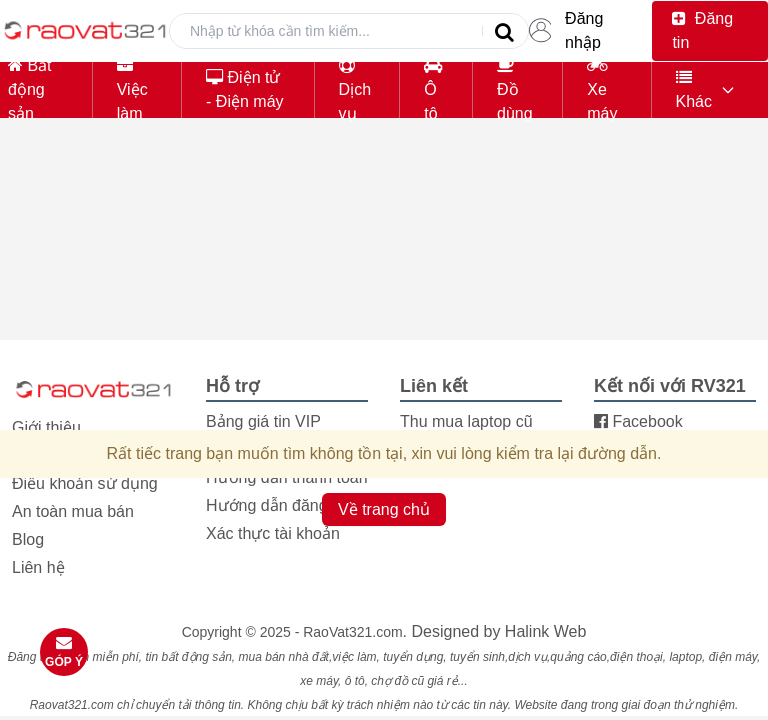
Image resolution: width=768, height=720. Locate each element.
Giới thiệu (46, 427)
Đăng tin (702, 30)
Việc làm (132, 89)
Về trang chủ (384, 509)
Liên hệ (38, 567)
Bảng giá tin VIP (263, 421)
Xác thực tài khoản (273, 533)
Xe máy (602, 89)
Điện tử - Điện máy (244, 89)
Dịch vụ (355, 89)
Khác (694, 89)
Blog (28, 539)
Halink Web (546, 631)
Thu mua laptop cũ (466, 421)
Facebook (638, 421)
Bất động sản (30, 89)
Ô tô (433, 89)
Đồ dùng (515, 89)
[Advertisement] (384, 274)
